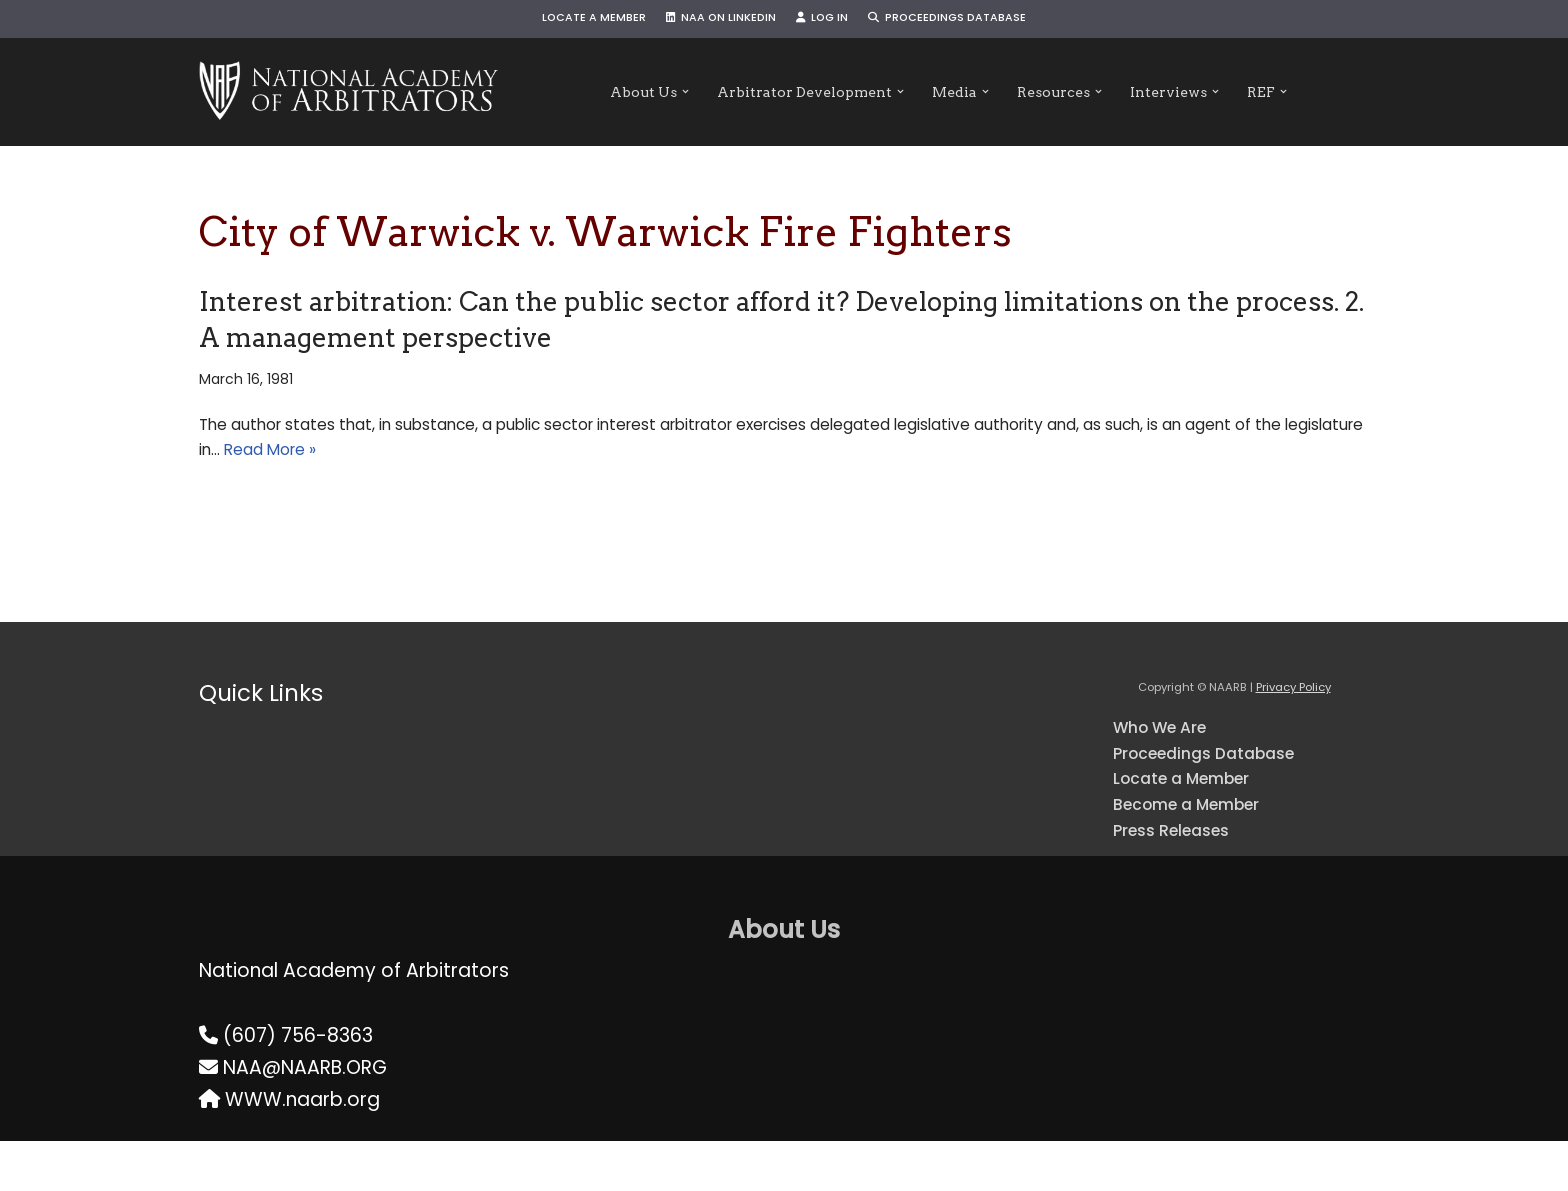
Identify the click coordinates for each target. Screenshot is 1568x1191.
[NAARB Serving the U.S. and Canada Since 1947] (348, 92)
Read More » (616, 466)
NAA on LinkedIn (711, 19)
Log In (828, 19)
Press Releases (1183, 877)
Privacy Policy (1293, 709)
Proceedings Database (973, 19)
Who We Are (1171, 751)
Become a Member (1205, 846)
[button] (647, 92)
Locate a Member (564, 19)
